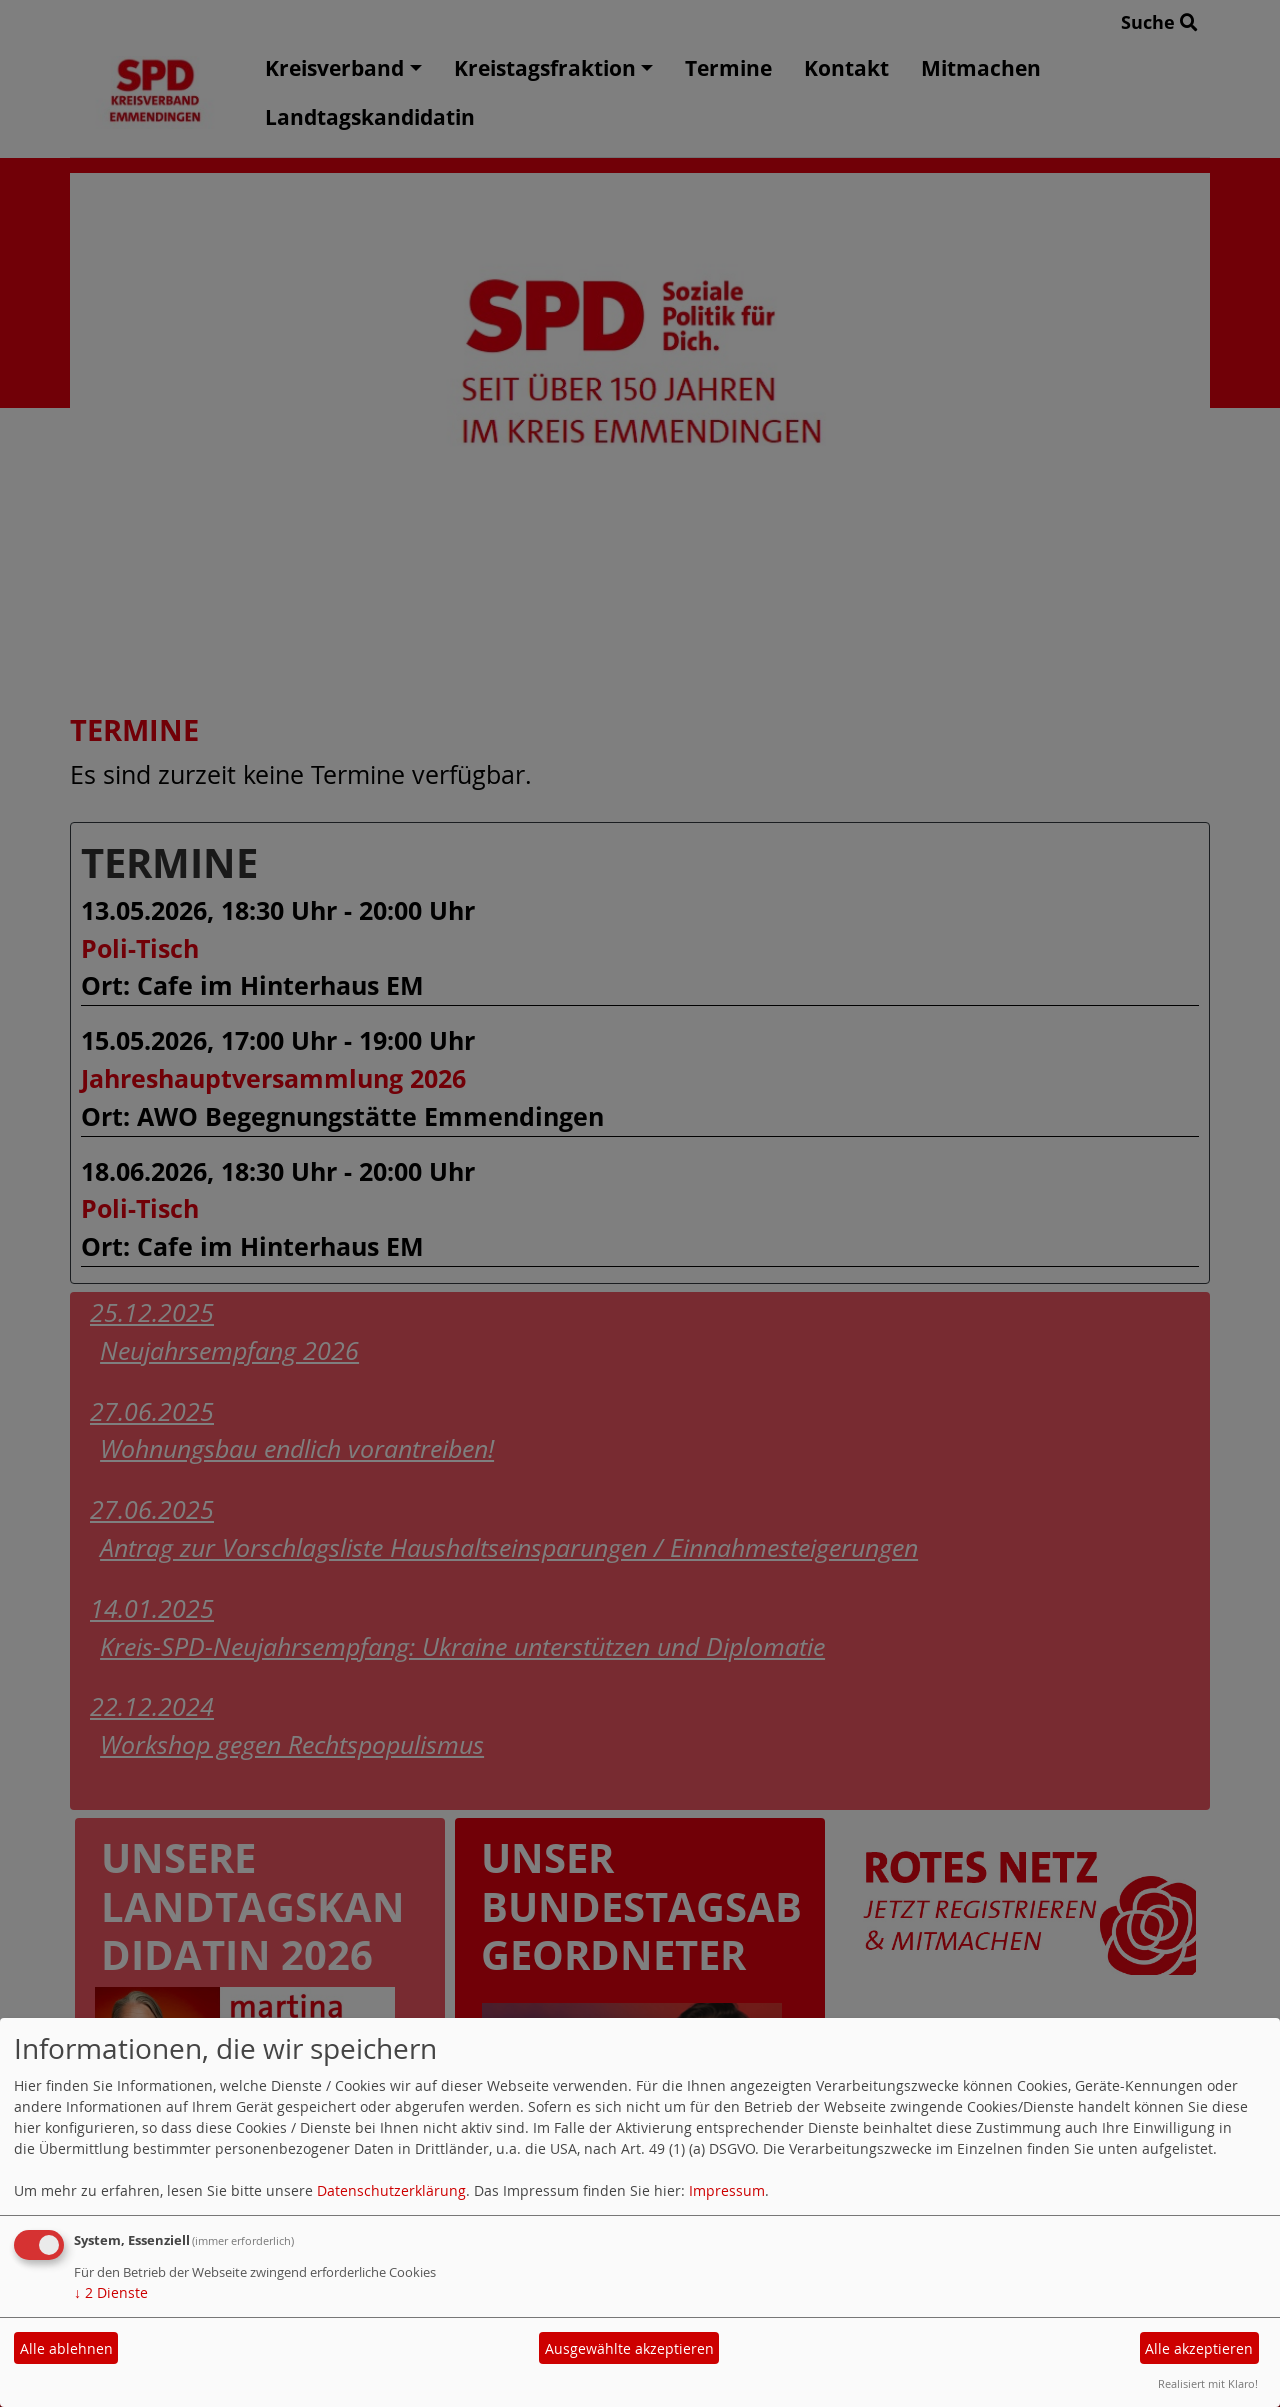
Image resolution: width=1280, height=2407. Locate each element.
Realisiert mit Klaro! (1208, 2383)
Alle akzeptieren (1199, 2348)
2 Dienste (111, 2292)
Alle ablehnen (66, 2348)
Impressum (727, 2190)
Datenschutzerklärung (391, 2190)
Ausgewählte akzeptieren (629, 2348)
